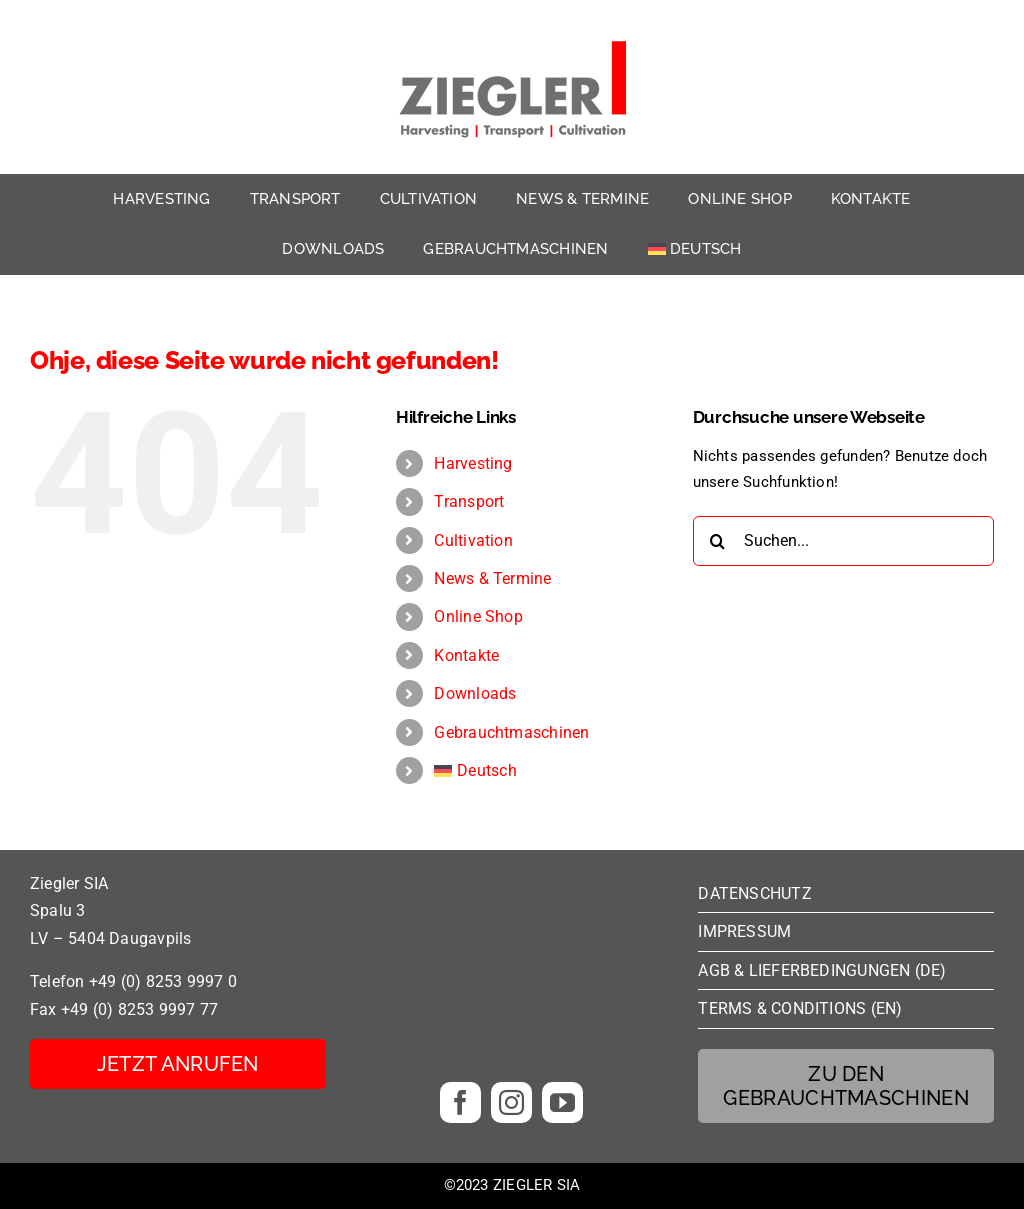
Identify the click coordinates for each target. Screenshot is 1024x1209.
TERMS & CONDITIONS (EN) (800, 1008)
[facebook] (460, 1102)
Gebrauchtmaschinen (511, 732)
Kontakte (466, 655)
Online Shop (478, 616)
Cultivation (473, 540)
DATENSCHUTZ (754, 893)
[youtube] (562, 1102)
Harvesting (473, 463)
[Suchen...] (843, 541)
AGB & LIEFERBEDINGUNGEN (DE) (822, 970)
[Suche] (718, 541)
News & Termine (492, 578)
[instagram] (511, 1102)
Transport (469, 501)
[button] (44, 1165)
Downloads (475, 693)
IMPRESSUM (744, 931)
